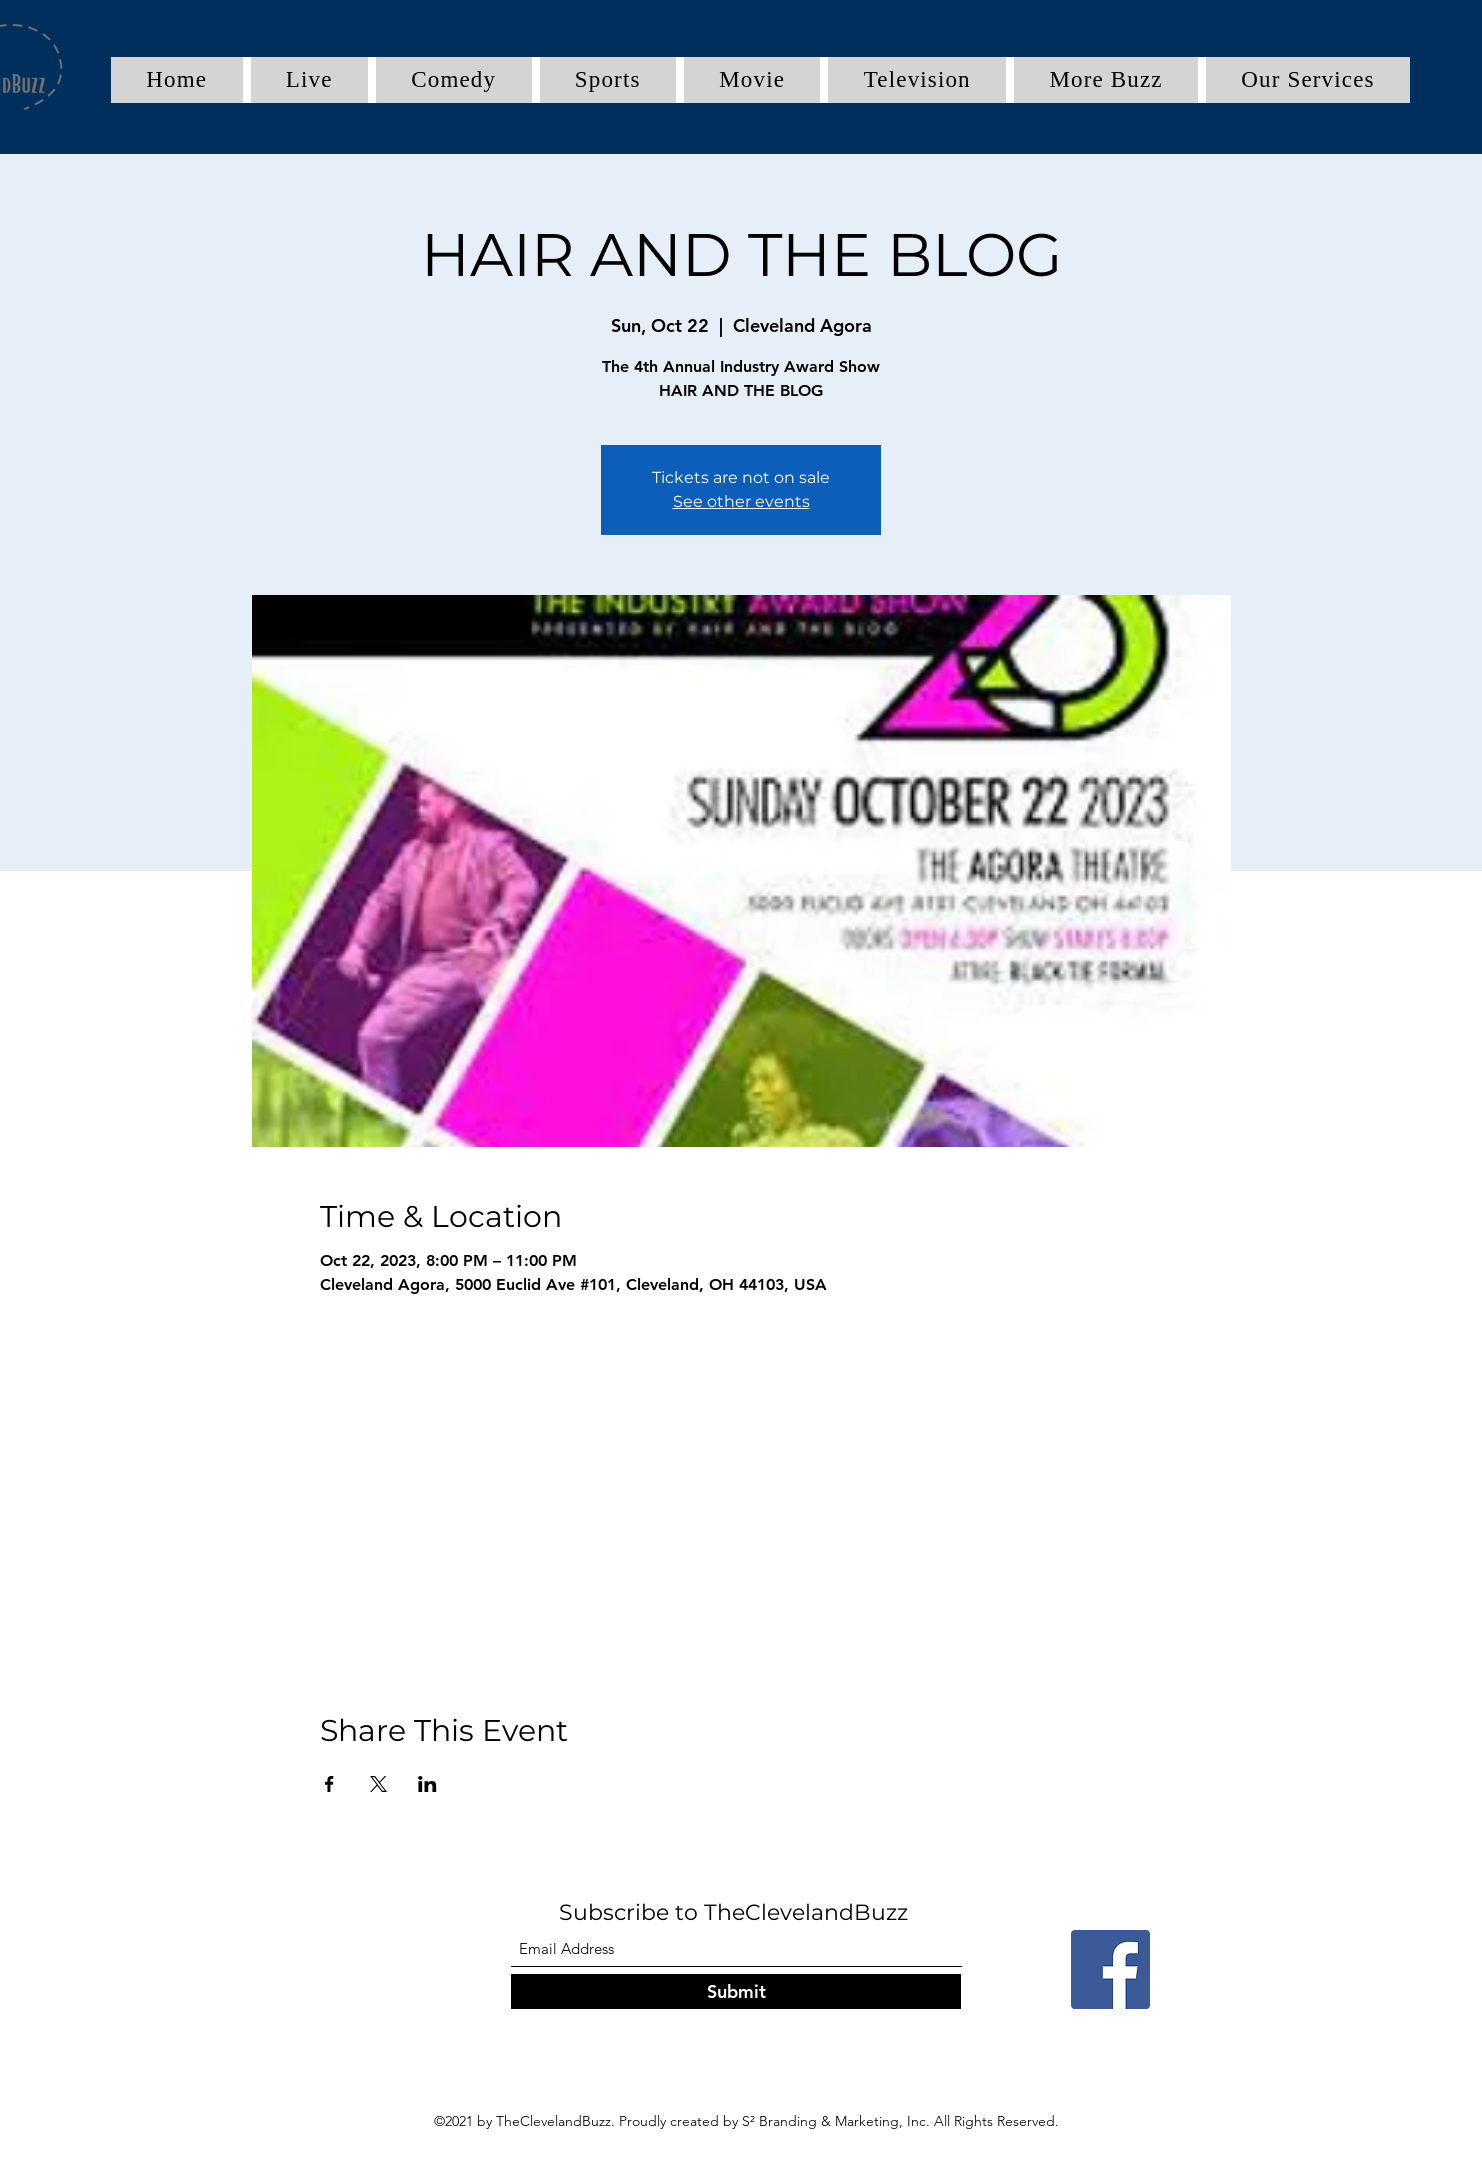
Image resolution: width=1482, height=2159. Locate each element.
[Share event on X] (378, 1784)
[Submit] (736, 1991)
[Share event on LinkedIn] (427, 1784)
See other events (741, 501)
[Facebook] (1110, 1969)
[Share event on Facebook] (329, 1784)
